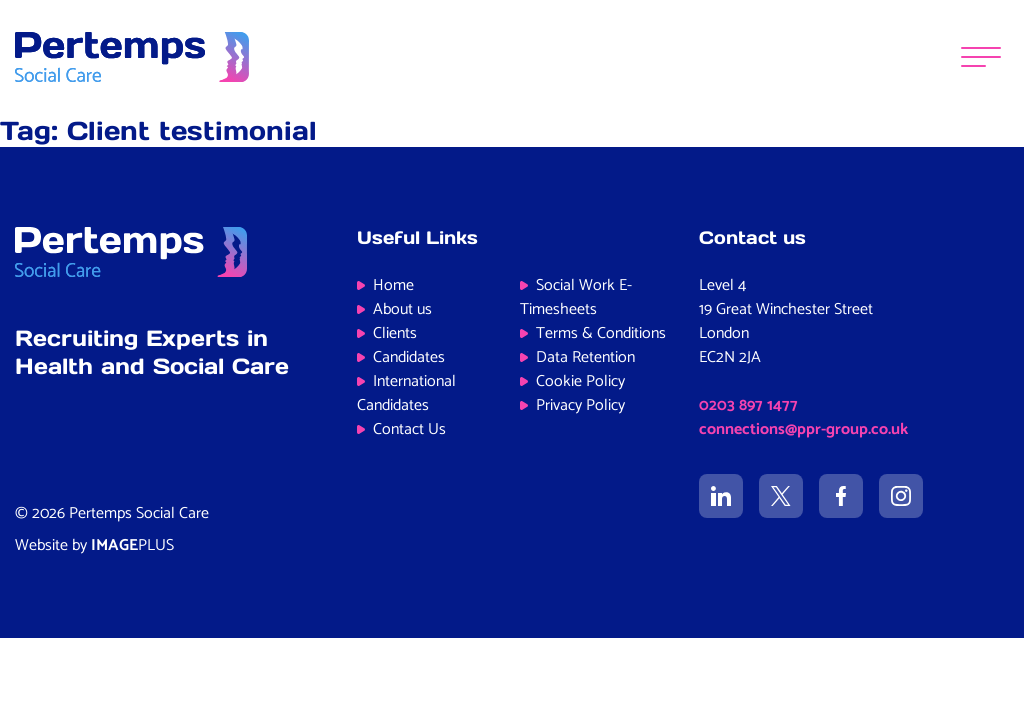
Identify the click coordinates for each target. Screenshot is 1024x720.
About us (402, 309)
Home (393, 285)
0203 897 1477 (748, 405)
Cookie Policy (580, 381)
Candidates (409, 357)
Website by (94, 545)
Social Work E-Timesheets (576, 297)
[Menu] (981, 57)
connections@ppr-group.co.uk (803, 429)
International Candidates (406, 393)
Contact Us (409, 429)
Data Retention (585, 357)
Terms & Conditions (601, 333)
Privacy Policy (580, 405)
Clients (395, 333)
